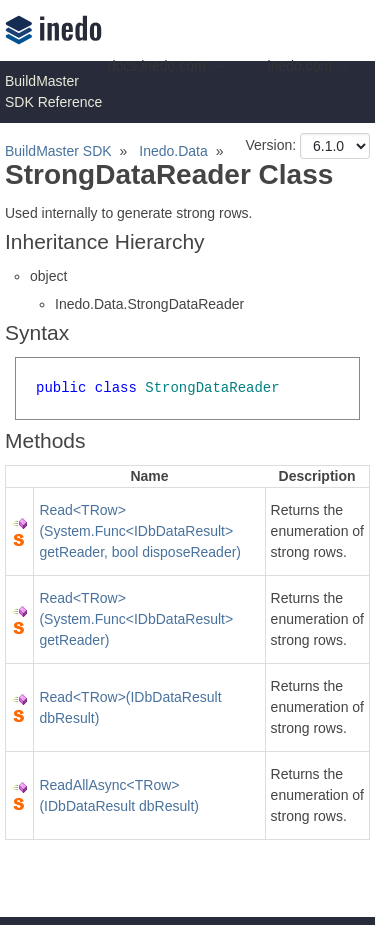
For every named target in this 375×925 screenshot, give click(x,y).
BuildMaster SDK (58, 151)
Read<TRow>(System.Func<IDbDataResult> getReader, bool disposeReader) (140, 531)
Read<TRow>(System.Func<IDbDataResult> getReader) (136, 619)
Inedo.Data (173, 151)
